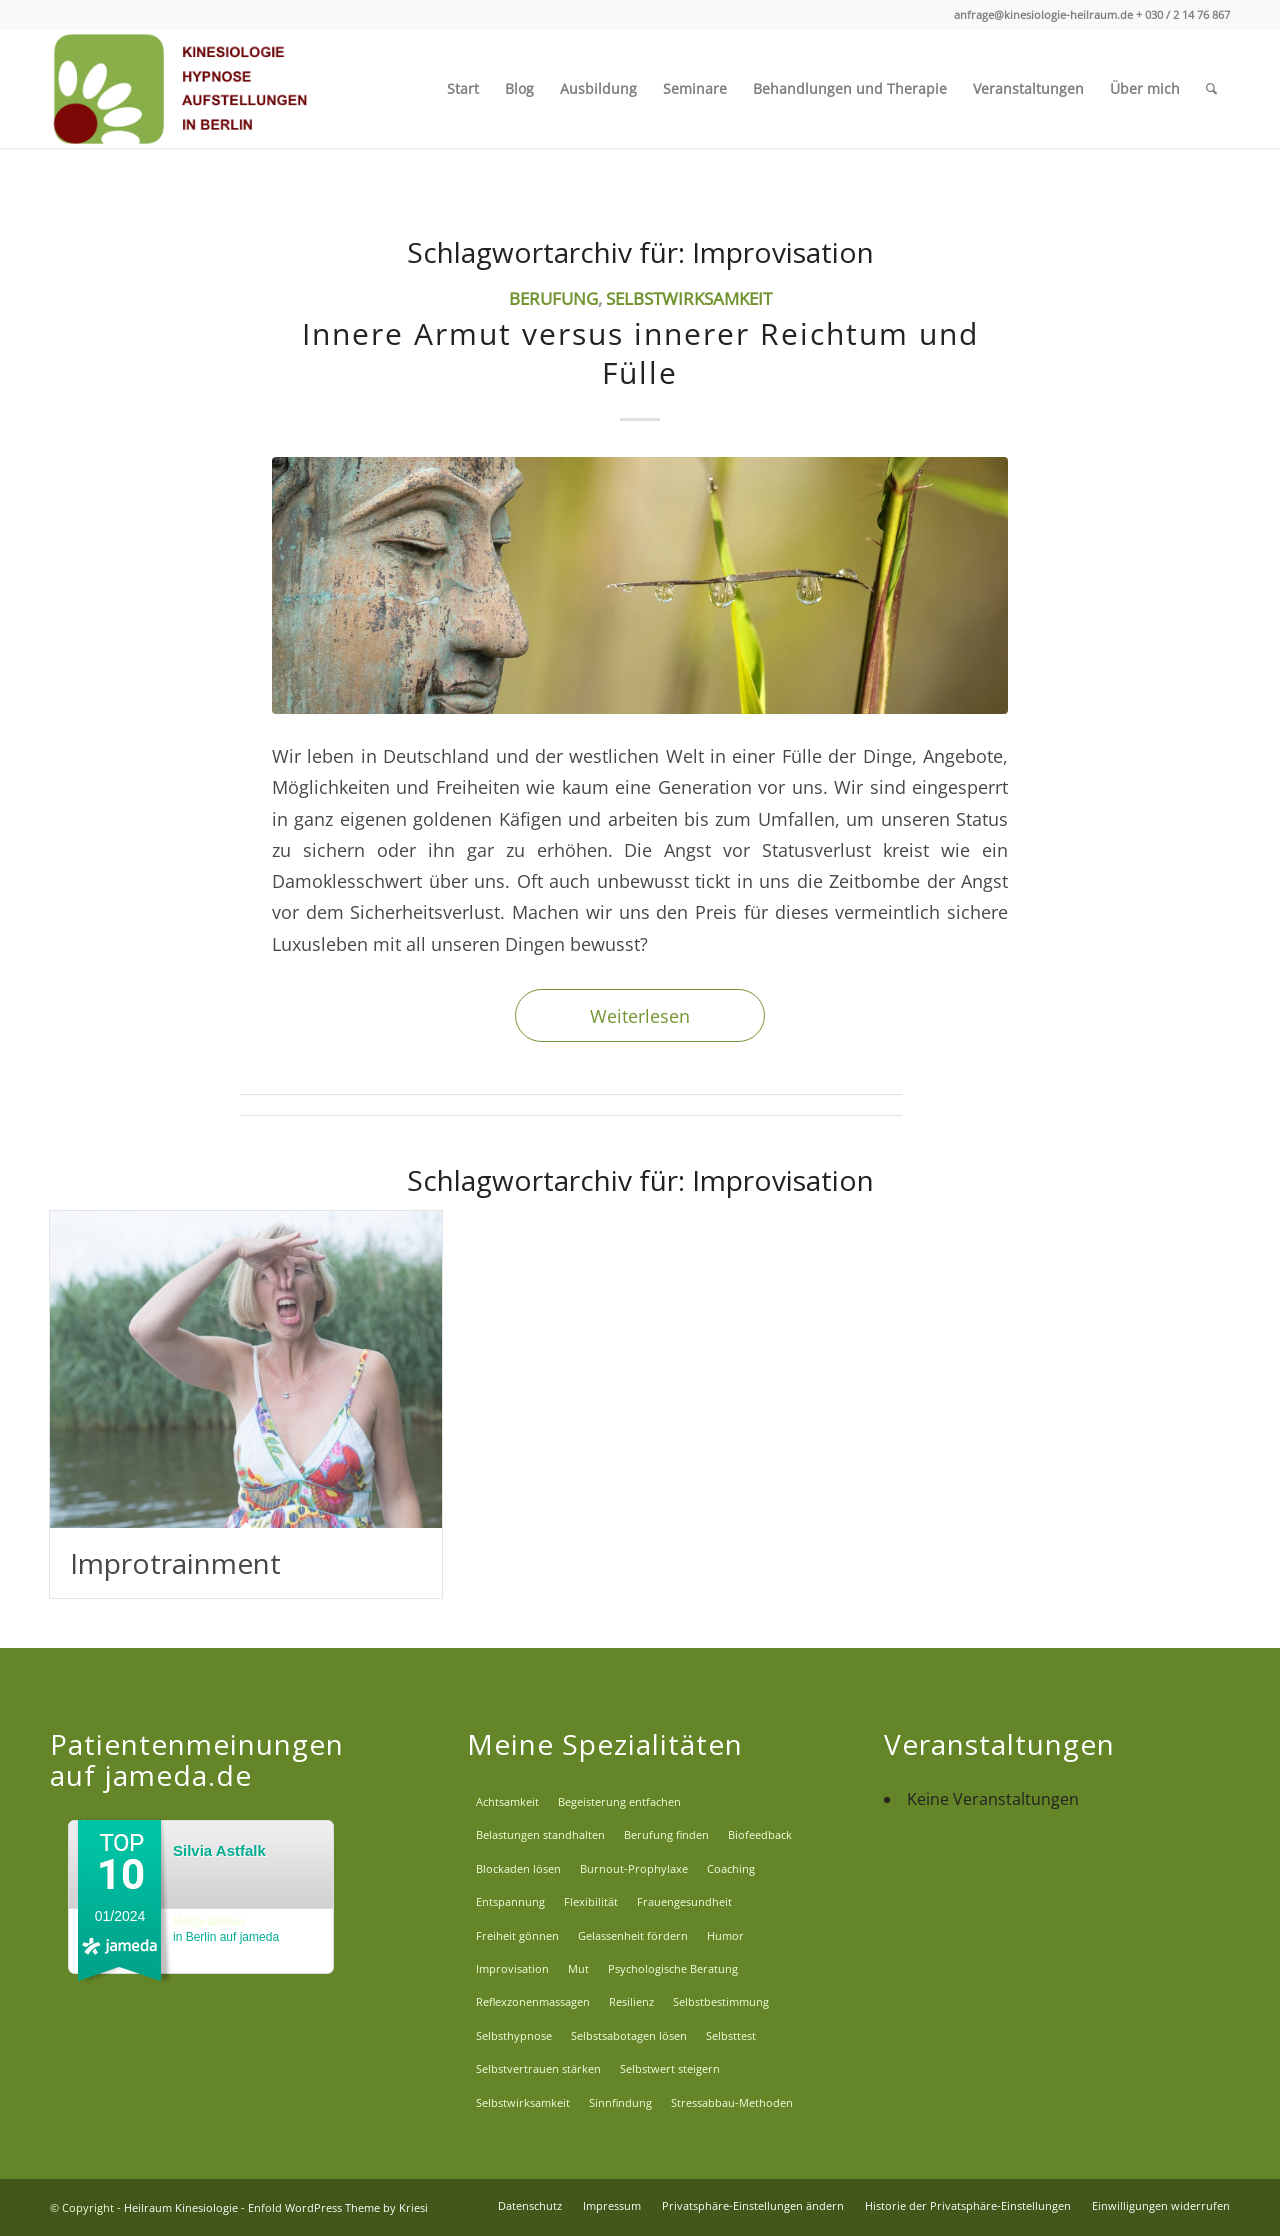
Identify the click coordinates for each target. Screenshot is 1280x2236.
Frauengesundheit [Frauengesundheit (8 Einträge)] (684, 1901)
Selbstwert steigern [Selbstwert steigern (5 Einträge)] (670, 2068)
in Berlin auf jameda (226, 1929)
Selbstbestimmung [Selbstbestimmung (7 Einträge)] (721, 2001)
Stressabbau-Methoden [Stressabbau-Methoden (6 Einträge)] (732, 2102)
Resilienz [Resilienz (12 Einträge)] (631, 2001)
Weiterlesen (640, 1015)
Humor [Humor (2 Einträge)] (725, 1935)
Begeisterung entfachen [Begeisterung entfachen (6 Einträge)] (619, 1801)
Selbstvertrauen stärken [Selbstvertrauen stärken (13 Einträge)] (538, 2068)
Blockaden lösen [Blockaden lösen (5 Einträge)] (518, 1868)
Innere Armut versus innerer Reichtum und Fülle (640, 353)
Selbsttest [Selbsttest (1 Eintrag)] (731, 2035)
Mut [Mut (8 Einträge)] (578, 1968)
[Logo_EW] (182, 89)
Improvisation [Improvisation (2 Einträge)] (512, 1968)
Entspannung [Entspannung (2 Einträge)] (510, 1901)
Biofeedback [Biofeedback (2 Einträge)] (760, 1834)
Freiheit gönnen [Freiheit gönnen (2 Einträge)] (517, 1935)
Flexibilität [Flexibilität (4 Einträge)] (591, 1901)
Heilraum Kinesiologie (181, 2207)
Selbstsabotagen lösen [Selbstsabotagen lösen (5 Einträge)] (629, 2035)
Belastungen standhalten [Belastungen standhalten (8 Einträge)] (540, 1834)
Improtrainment (175, 1563)
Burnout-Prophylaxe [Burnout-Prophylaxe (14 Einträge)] (634, 1868)
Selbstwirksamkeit (689, 298)
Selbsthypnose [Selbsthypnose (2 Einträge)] (514, 2035)
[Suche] (1211, 89)
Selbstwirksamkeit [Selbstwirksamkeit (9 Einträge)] (523, 2102)
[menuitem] (463, 89)
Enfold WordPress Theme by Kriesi (338, 2207)
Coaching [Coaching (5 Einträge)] (731, 1868)
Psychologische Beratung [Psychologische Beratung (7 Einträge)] (673, 1968)
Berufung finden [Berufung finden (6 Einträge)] (666, 1834)
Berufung (553, 298)
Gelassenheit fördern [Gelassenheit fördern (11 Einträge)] (633, 1935)
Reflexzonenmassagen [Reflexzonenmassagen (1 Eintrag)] (533, 2001)
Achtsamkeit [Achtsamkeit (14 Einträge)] (507, 1801)
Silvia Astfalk (219, 1850)
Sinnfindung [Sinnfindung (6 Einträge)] (620, 2102)
